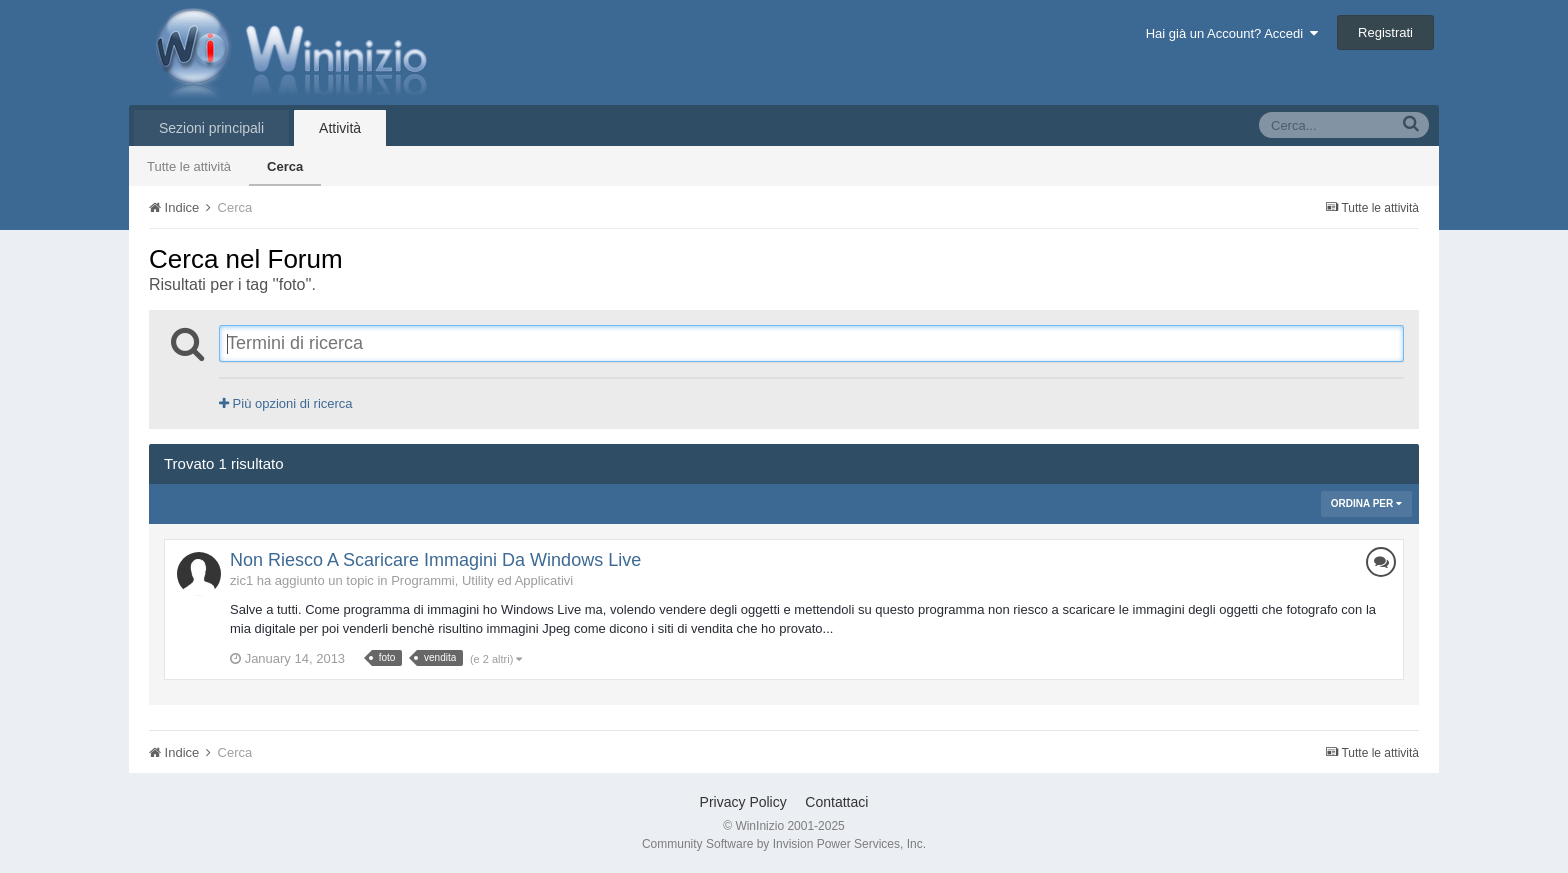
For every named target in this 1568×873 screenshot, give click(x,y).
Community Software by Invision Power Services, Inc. (784, 844)
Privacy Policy (743, 802)
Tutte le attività (189, 166)
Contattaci (836, 802)
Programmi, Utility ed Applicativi (482, 580)
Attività (340, 128)
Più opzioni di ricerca (286, 403)
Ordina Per (1366, 503)
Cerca (285, 166)
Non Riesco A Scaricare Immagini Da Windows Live (435, 560)
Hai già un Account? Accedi (1232, 33)
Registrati (1385, 32)
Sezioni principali (211, 128)
